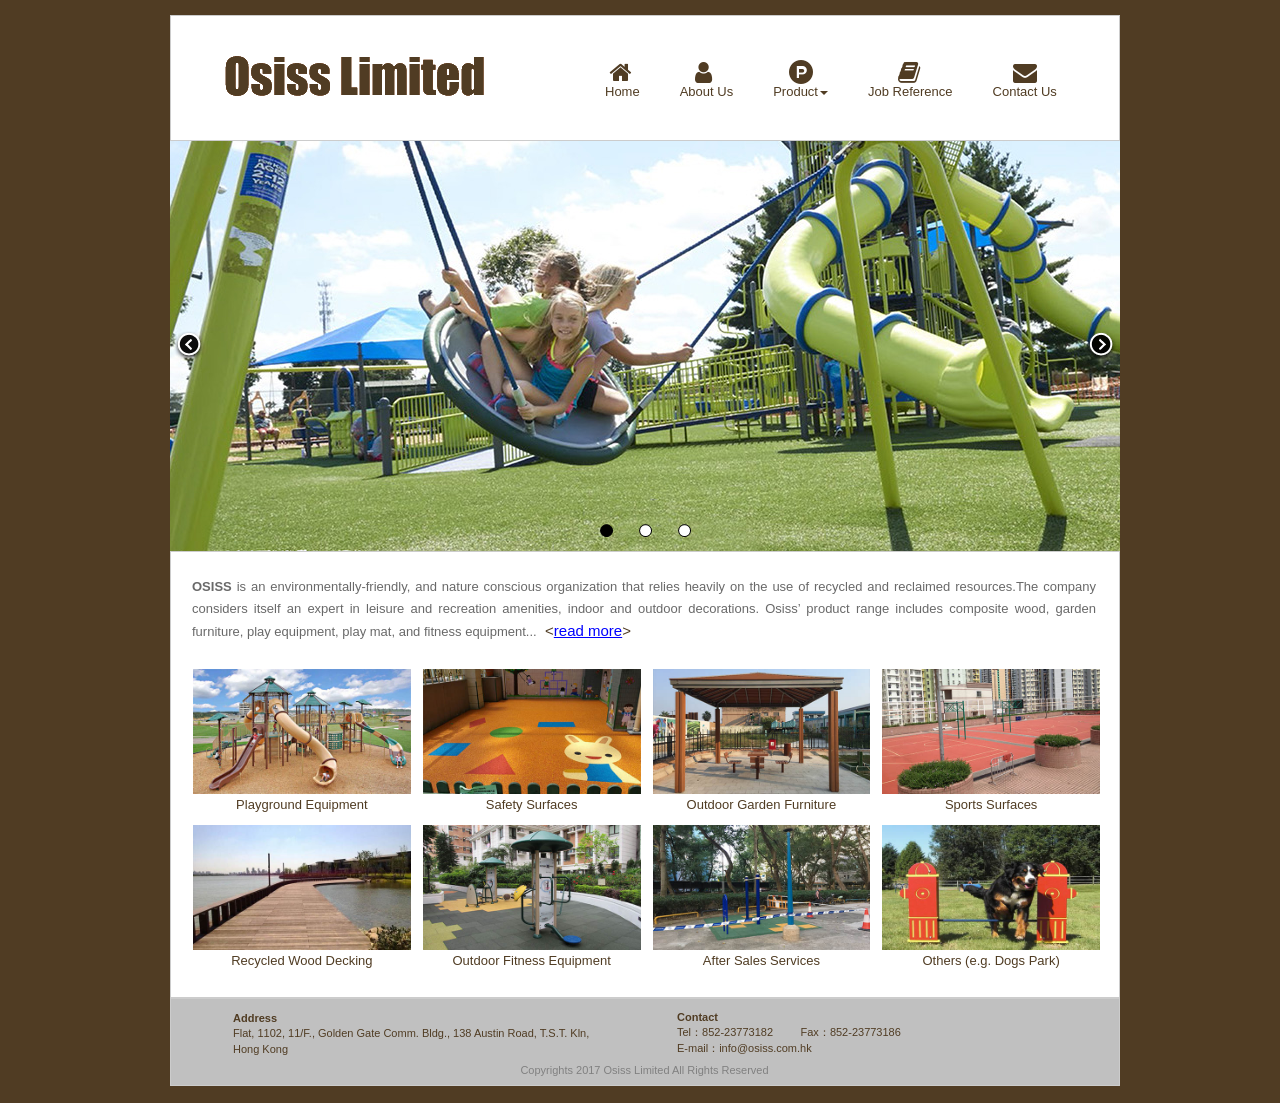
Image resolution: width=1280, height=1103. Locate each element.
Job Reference (910, 79)
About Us (706, 79)
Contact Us (1025, 79)
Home (622, 79)
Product (800, 79)
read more (588, 630)
